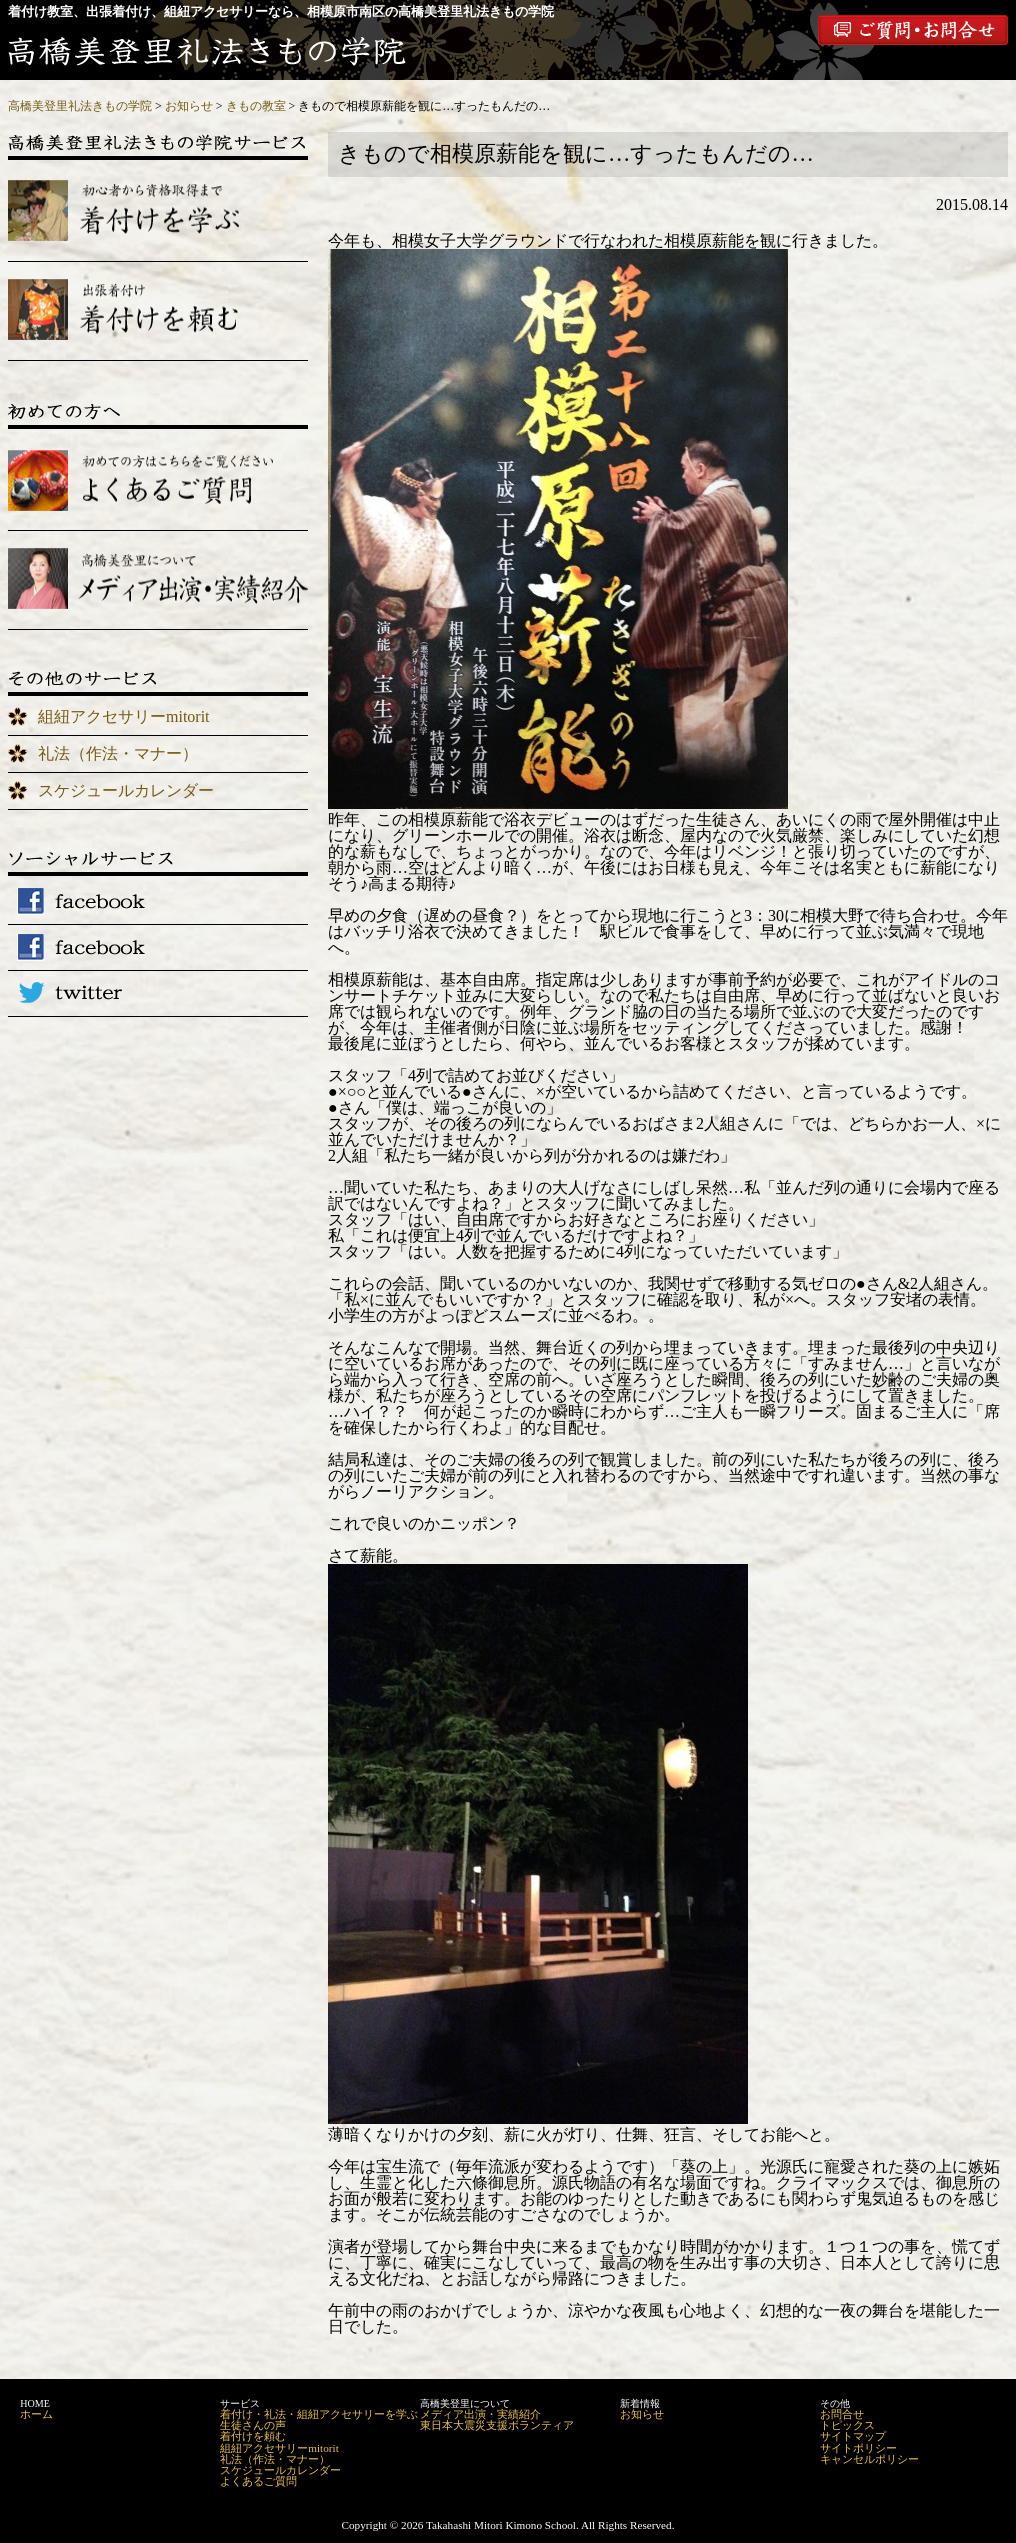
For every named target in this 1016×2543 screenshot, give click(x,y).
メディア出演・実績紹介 (480, 2414)
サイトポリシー (858, 2448)
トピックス (847, 2425)
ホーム (36, 2414)
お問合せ (842, 2414)
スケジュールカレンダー (126, 790)
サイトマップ (853, 2436)
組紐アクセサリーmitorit (124, 716)
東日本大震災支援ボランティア (497, 2425)
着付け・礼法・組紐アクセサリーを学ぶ (319, 2414)
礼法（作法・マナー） (118, 753)
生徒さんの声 (253, 2425)
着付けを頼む (253, 2436)
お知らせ (642, 2414)
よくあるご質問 (258, 2481)
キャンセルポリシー (869, 2459)
